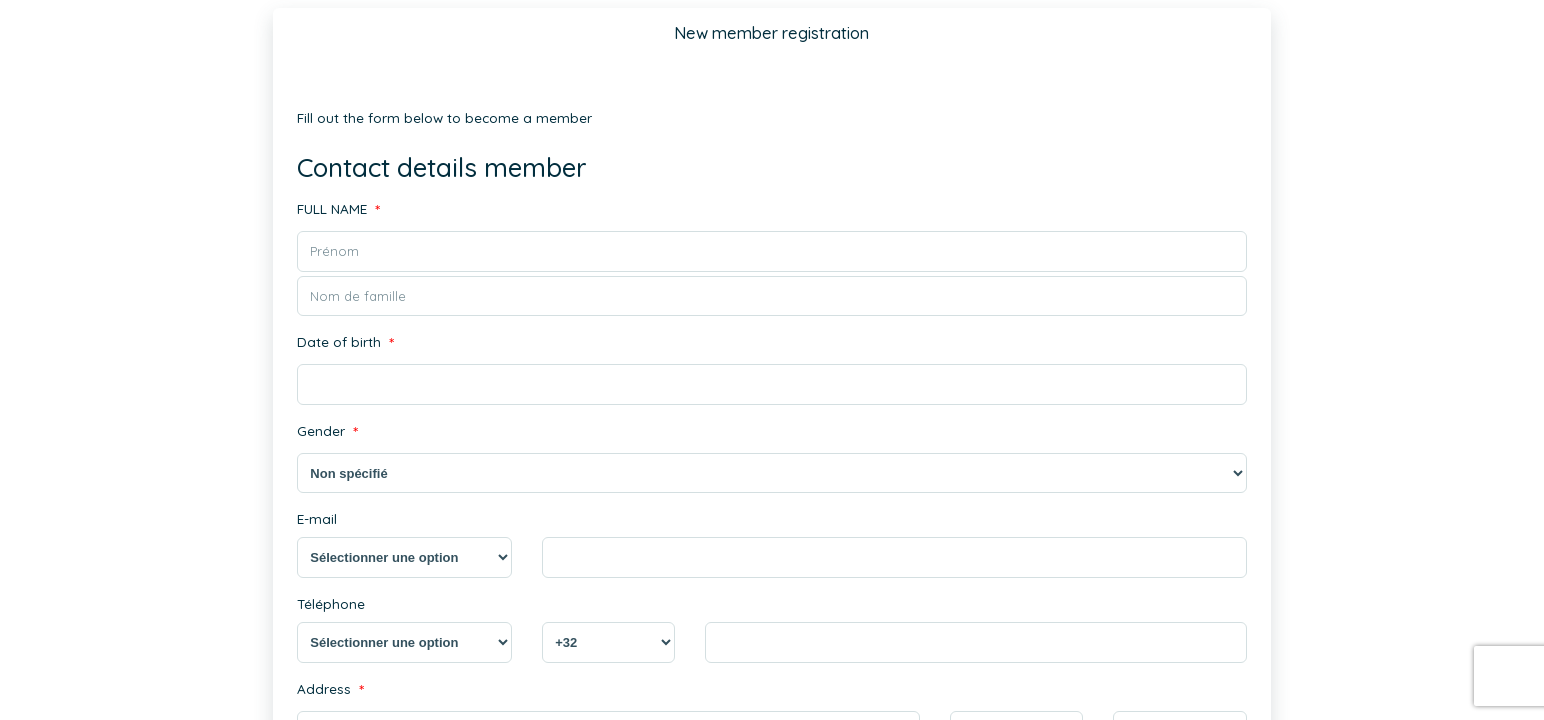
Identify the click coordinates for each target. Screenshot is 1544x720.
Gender (327, 431)
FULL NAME (337, 209)
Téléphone (329, 601)
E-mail (315, 517)
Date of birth (344, 342)
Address (328, 687)
